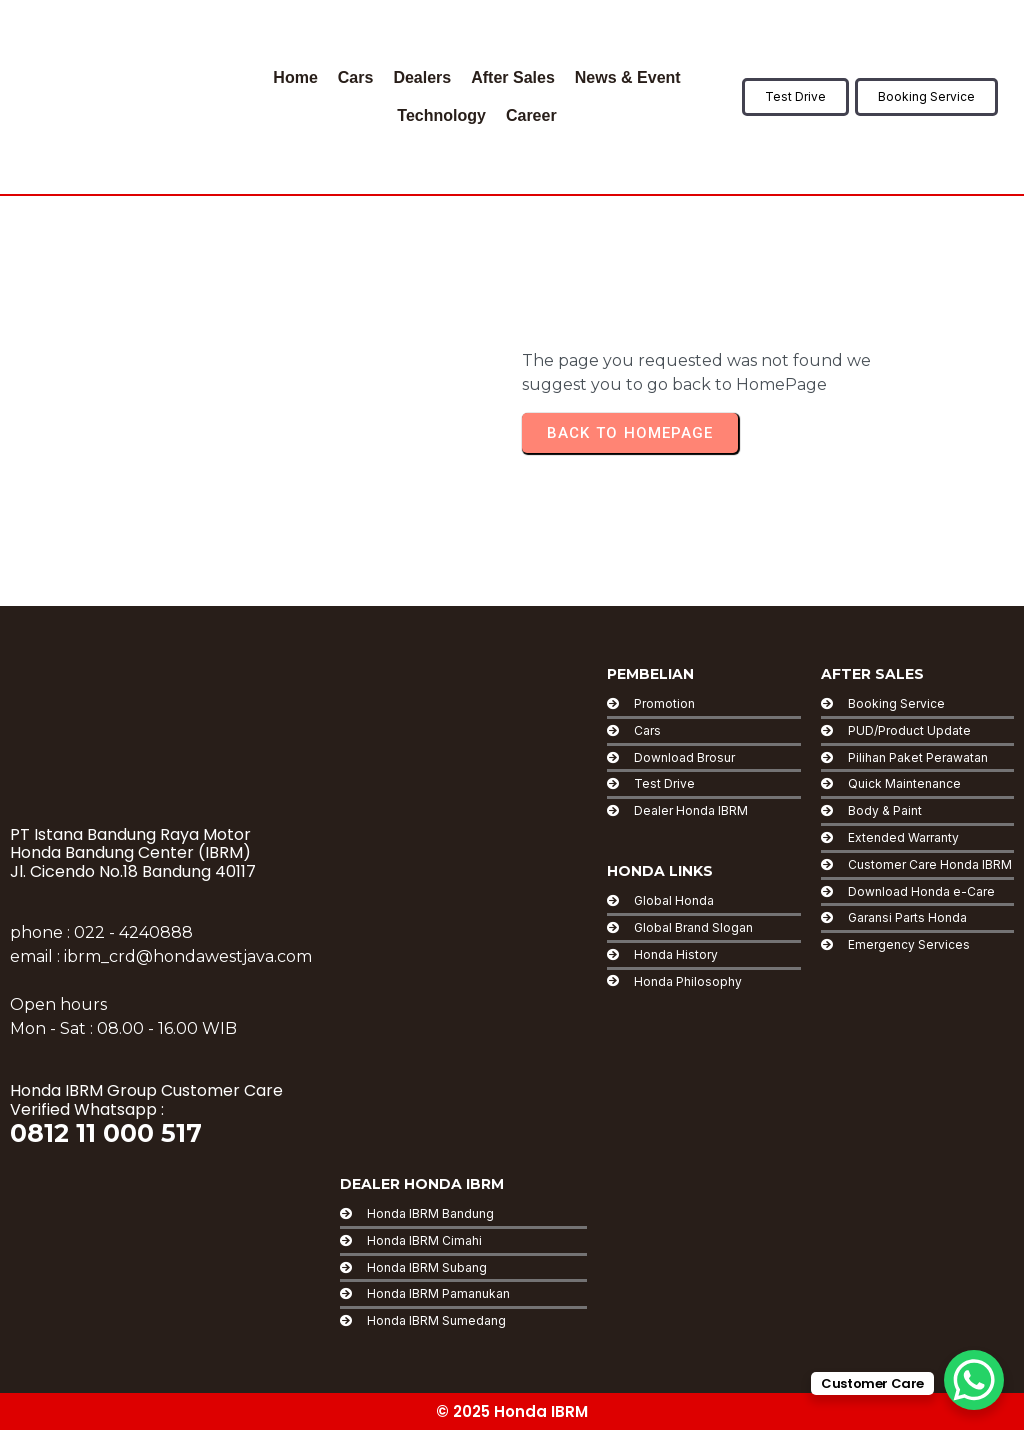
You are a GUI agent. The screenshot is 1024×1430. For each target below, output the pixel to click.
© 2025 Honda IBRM (512, 1411)
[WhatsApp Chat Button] (974, 1380)
